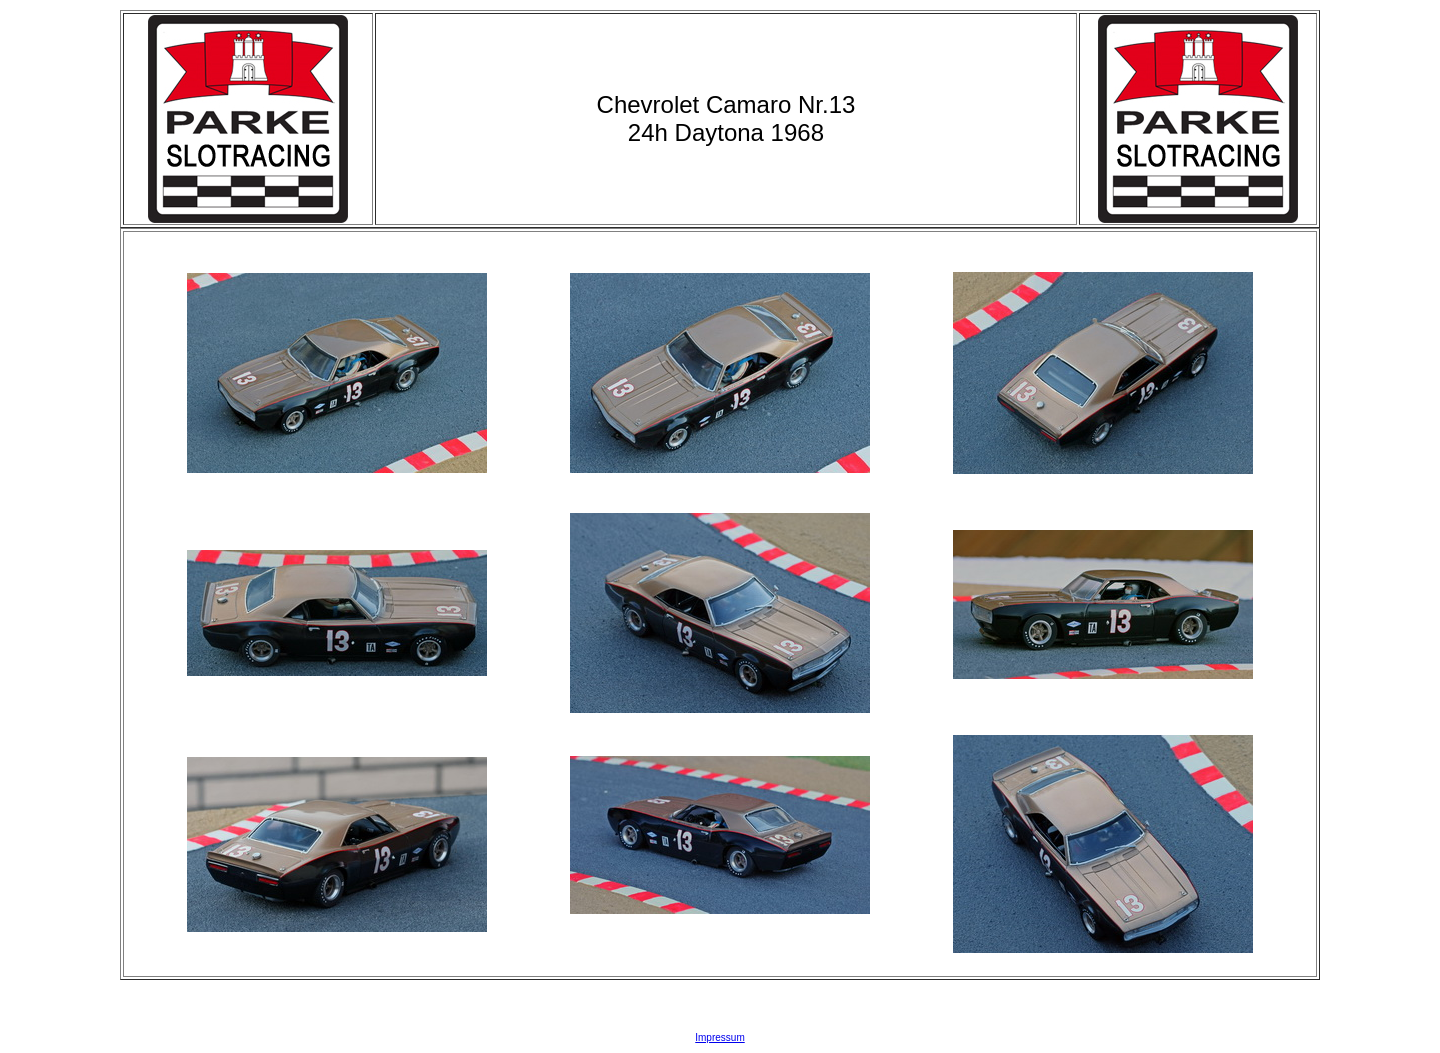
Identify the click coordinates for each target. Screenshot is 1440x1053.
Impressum (719, 1037)
